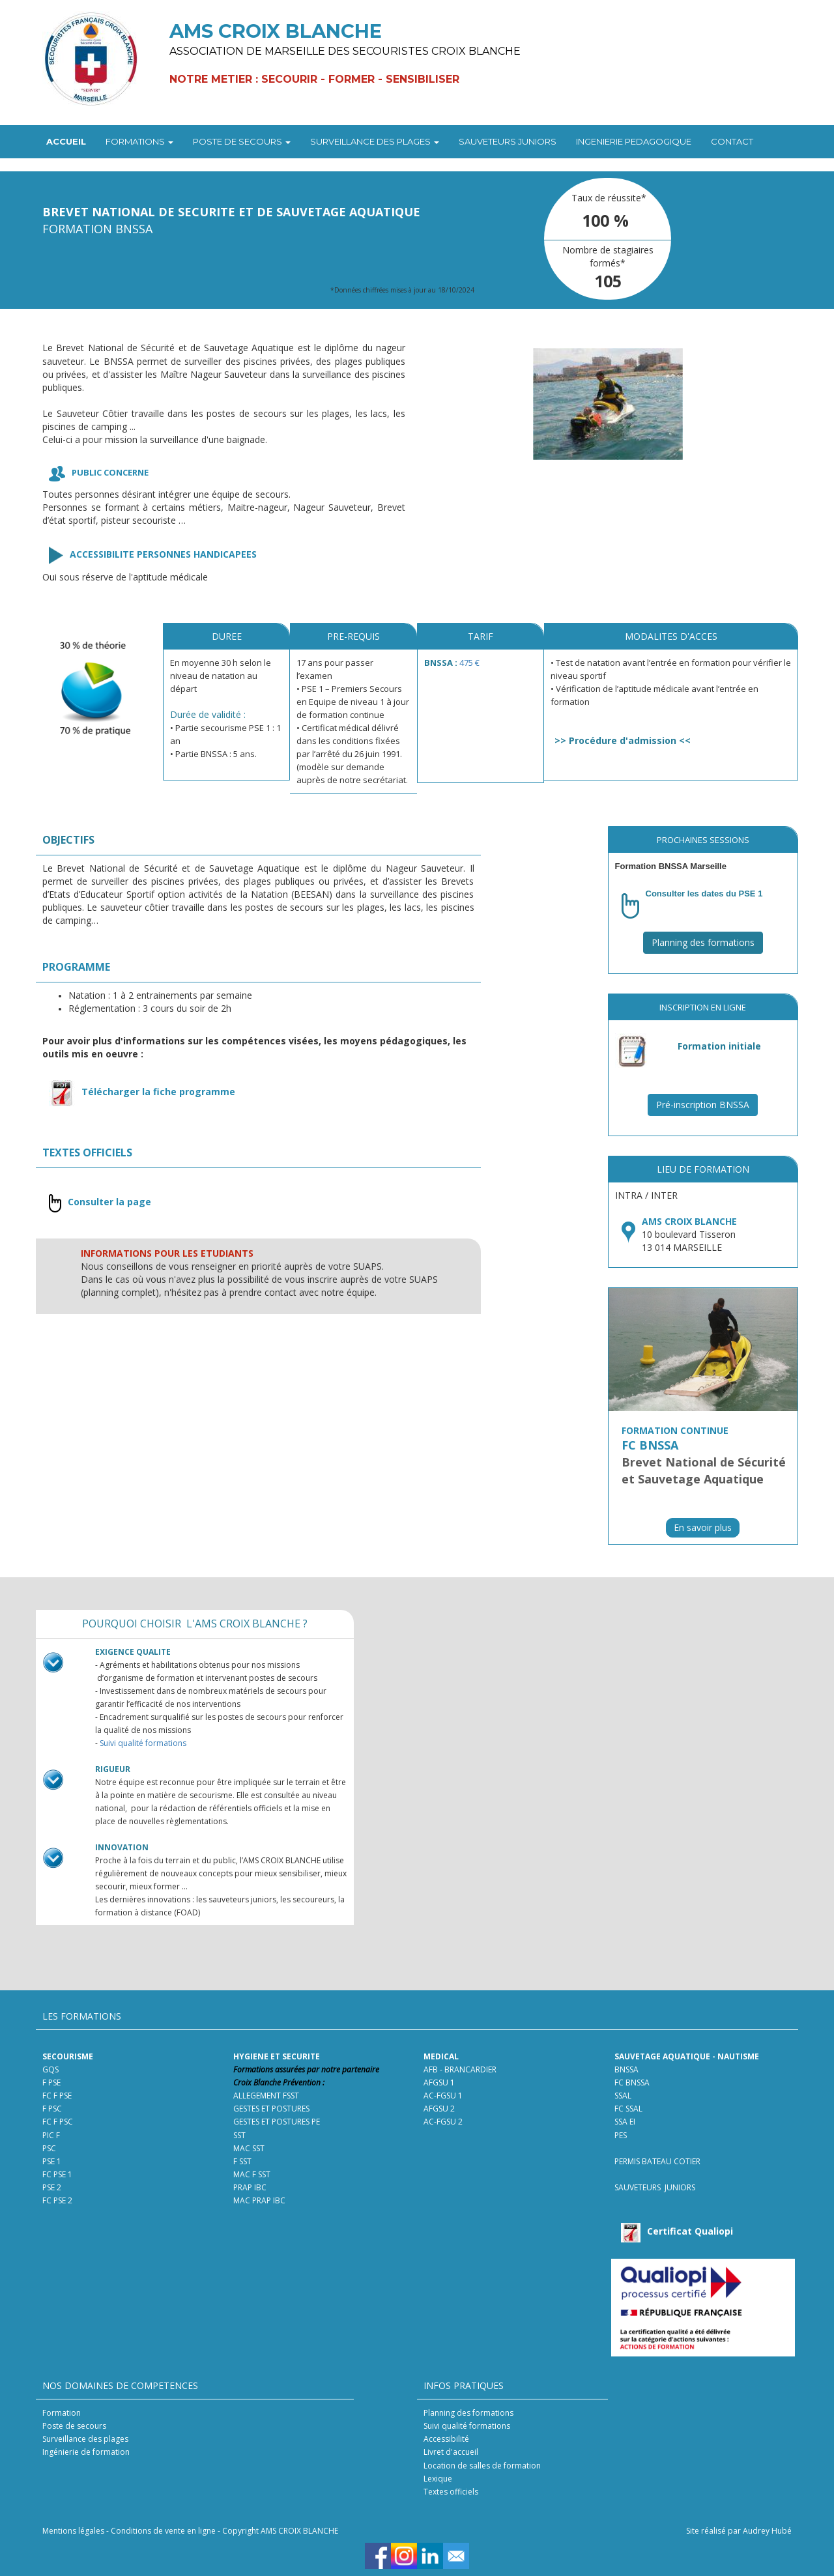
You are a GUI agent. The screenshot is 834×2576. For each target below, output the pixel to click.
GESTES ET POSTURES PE (276, 2121)
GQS (50, 2069)
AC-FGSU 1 (443, 2095)
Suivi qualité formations (143, 1743)
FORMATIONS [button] (139, 141)
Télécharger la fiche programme (158, 1091)
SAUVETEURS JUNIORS (507, 141)
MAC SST (249, 2148)
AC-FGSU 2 (443, 2121)
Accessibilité (446, 2438)
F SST (242, 2161)
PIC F (51, 2135)
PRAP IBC (249, 2187)
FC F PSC (57, 2121)
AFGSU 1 (439, 2082)
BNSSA (626, 2069)
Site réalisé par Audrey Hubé (739, 2530)
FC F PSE (58, 2095)
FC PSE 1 (57, 2174)
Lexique (438, 2478)
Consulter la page (109, 1201)
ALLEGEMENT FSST (266, 2095)
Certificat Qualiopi (690, 2231)
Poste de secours (74, 2425)
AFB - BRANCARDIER (460, 2069)
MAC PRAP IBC (259, 2200)
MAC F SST (251, 2174)
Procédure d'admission (622, 740)
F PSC (52, 2108)
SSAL (622, 2095)
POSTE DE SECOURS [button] (242, 141)
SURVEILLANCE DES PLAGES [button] (374, 141)
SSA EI (624, 2121)
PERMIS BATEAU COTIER (657, 2161)
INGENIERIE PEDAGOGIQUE (633, 141)
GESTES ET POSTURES (271, 2108)
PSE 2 (51, 2187)
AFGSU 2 (439, 2108)
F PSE (51, 2082)
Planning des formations (703, 942)
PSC (50, 2148)
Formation (61, 2412)
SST (239, 2135)
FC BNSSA (632, 2082)
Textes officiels (451, 2491)
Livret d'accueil (451, 2451)
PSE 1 (51, 2161)
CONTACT (732, 141)
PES (620, 2135)
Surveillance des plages (85, 2438)
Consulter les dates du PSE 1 (704, 893)
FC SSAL (628, 2108)
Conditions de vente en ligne (163, 2530)
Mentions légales (73, 2530)
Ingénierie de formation (86, 2451)
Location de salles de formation (482, 2465)
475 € (469, 662)
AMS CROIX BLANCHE (689, 1221)
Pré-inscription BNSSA (702, 1104)
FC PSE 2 (57, 2200)
